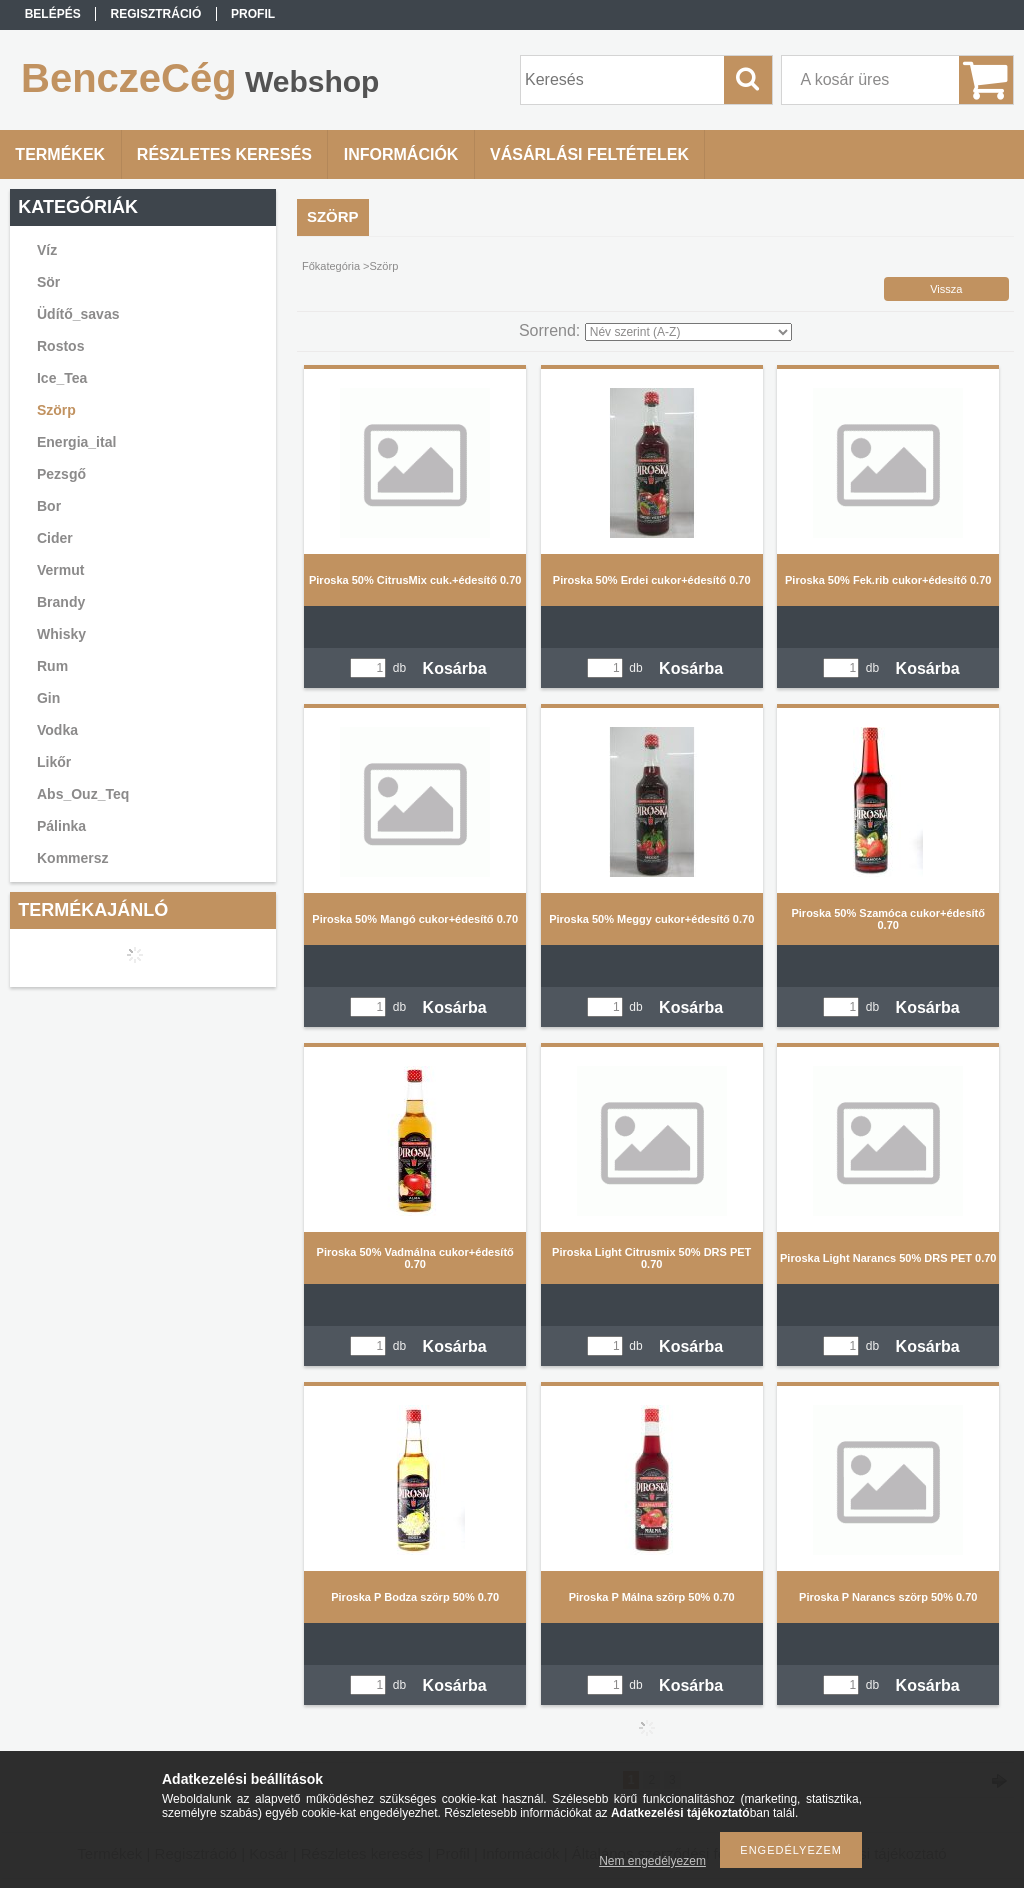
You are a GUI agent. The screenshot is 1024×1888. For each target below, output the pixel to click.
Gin (48, 698)
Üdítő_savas (78, 314)
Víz (47, 250)
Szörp (56, 410)
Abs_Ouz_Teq (83, 794)
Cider (55, 538)
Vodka (57, 730)
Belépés (53, 14)
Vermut (60, 570)
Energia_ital (76, 442)
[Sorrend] (688, 332)
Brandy (61, 602)
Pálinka (61, 826)
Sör (48, 282)
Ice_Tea (62, 378)
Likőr (54, 762)
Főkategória (331, 266)
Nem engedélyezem (652, 1861)
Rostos (60, 346)
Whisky (61, 634)
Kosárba (455, 668)
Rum (52, 666)
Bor (49, 506)
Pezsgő (61, 474)
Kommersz (73, 858)
